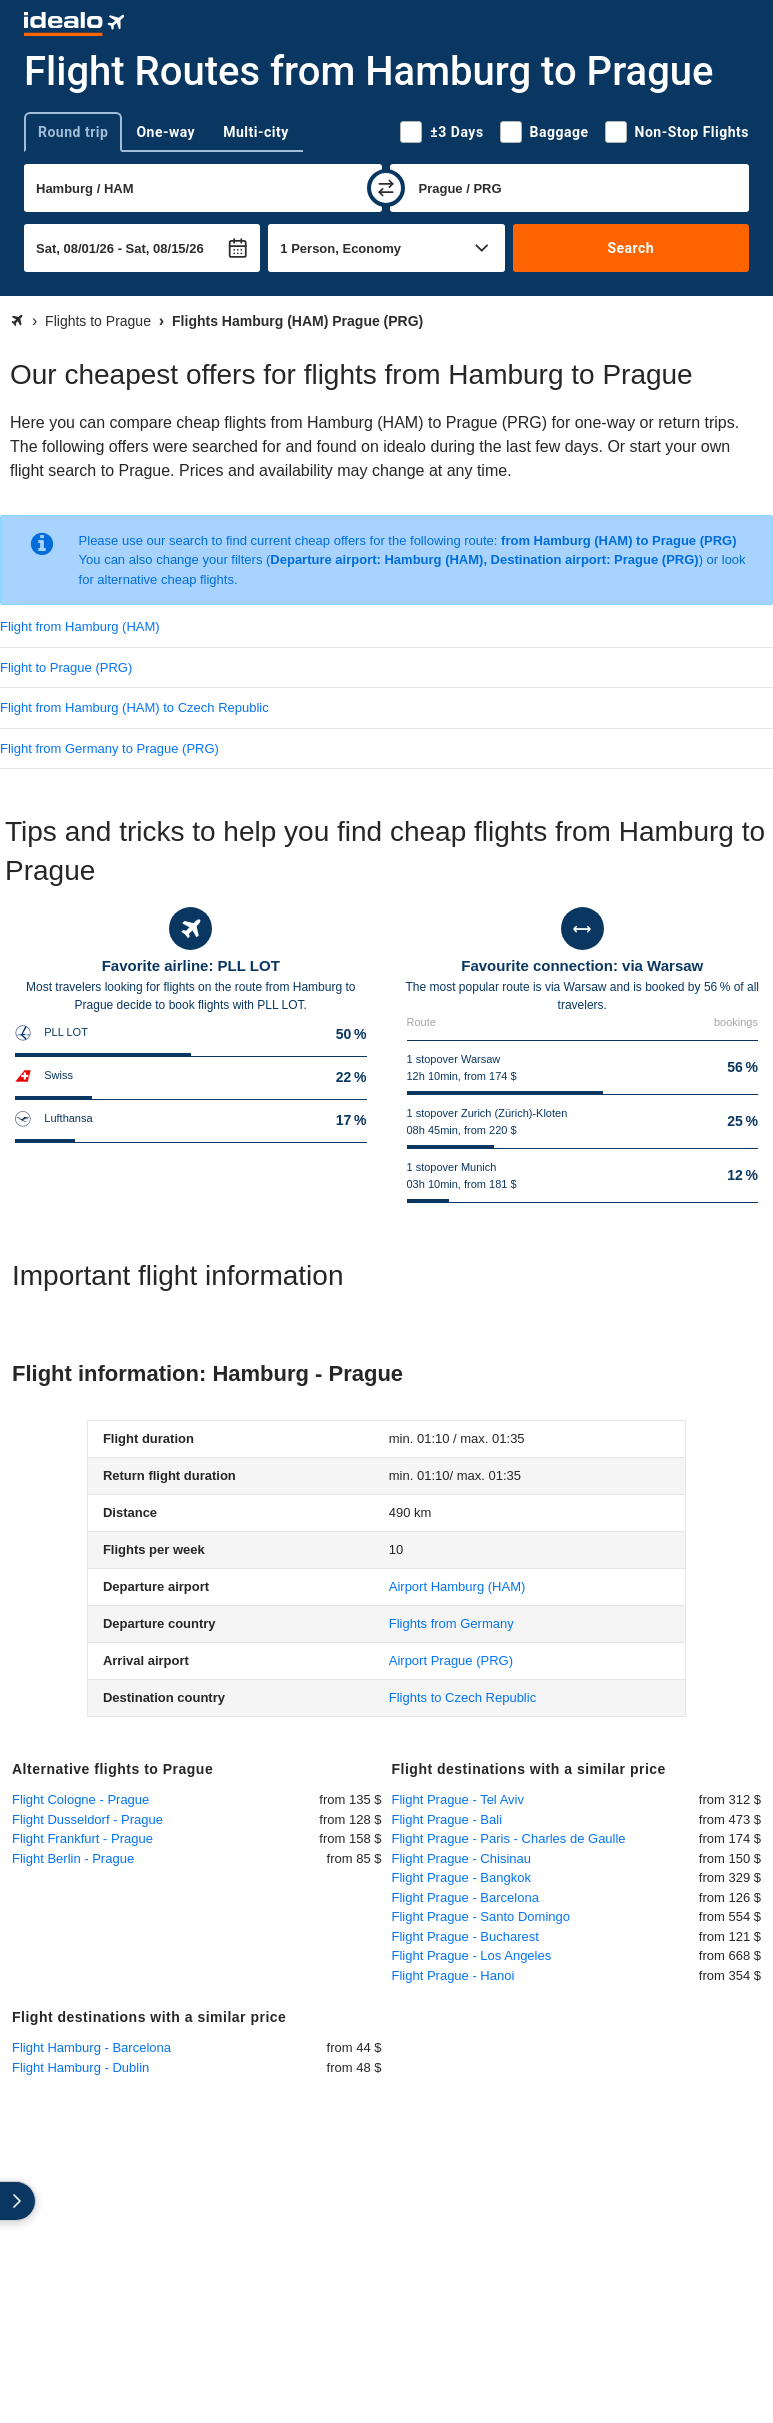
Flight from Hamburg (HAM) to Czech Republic (134, 707)
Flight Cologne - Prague (80, 1799)
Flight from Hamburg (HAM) (80, 626)
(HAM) (457, 1586)
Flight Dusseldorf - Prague (87, 1819)
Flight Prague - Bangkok (461, 1877)
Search (630, 248)
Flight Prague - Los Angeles (472, 1955)
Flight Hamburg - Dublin (80, 2067)
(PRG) (451, 1660)
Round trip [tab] (73, 132)
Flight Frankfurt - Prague (82, 1838)
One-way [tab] (165, 132)
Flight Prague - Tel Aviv (458, 1799)
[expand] (18, 2201)
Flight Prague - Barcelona (465, 1897)
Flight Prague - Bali (447, 1819)
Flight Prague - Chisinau (461, 1858)
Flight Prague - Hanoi (453, 1975)
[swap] (386, 188)
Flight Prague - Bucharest (465, 1936)
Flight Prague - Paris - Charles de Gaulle (509, 1838)
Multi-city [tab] (256, 132)
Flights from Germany (451, 1623)
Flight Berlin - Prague (73, 1858)
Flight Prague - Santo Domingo (481, 1916)
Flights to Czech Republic (462, 1697)
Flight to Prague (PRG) (66, 667)
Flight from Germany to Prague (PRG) (109, 748)
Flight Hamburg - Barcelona (91, 2047)
